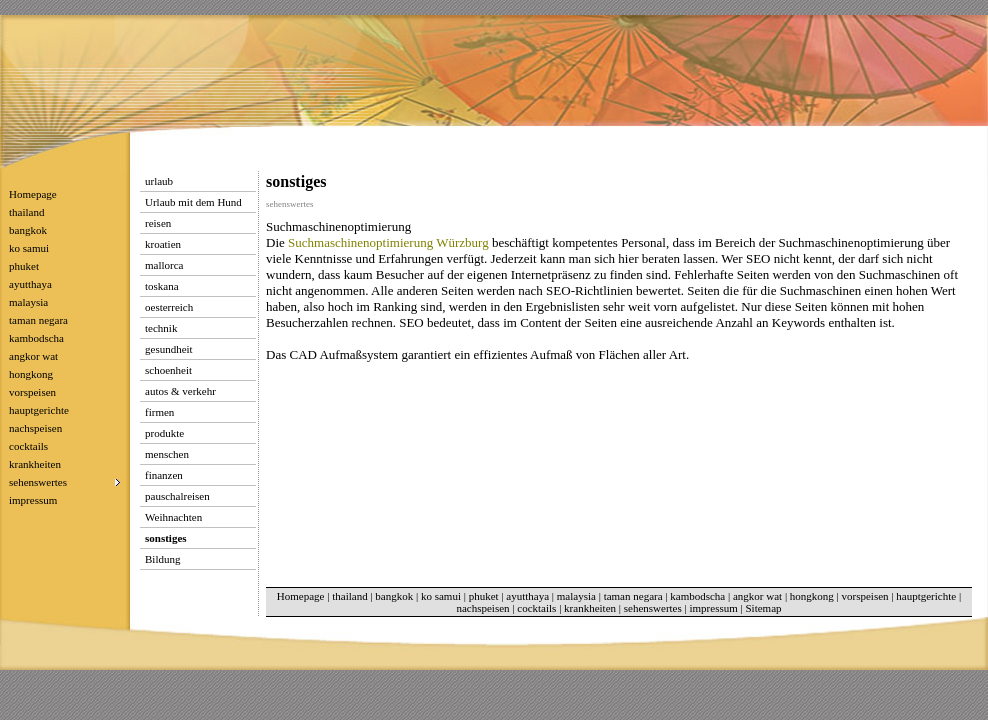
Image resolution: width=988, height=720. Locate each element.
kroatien (163, 244)
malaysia (28, 302)
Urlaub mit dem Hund (193, 202)
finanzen (164, 475)
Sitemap (763, 608)
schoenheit (168, 370)
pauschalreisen (177, 496)
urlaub (159, 181)
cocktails (28, 446)
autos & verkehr (180, 391)
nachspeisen (35, 428)
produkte (164, 433)
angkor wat (33, 356)
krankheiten (35, 464)
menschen (167, 454)
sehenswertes (653, 608)
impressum (33, 500)
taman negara (38, 320)
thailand (26, 212)
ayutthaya (30, 284)
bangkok (28, 230)
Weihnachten (173, 517)
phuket (24, 266)
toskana (162, 286)
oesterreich (169, 307)
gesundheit (169, 349)
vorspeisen (32, 392)
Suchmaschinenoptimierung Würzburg (388, 242)
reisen (158, 223)
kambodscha (36, 338)
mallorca (164, 265)
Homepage (33, 194)
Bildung (162, 559)
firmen (159, 412)
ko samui (29, 248)
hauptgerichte (39, 410)
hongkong (31, 374)
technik (161, 328)
